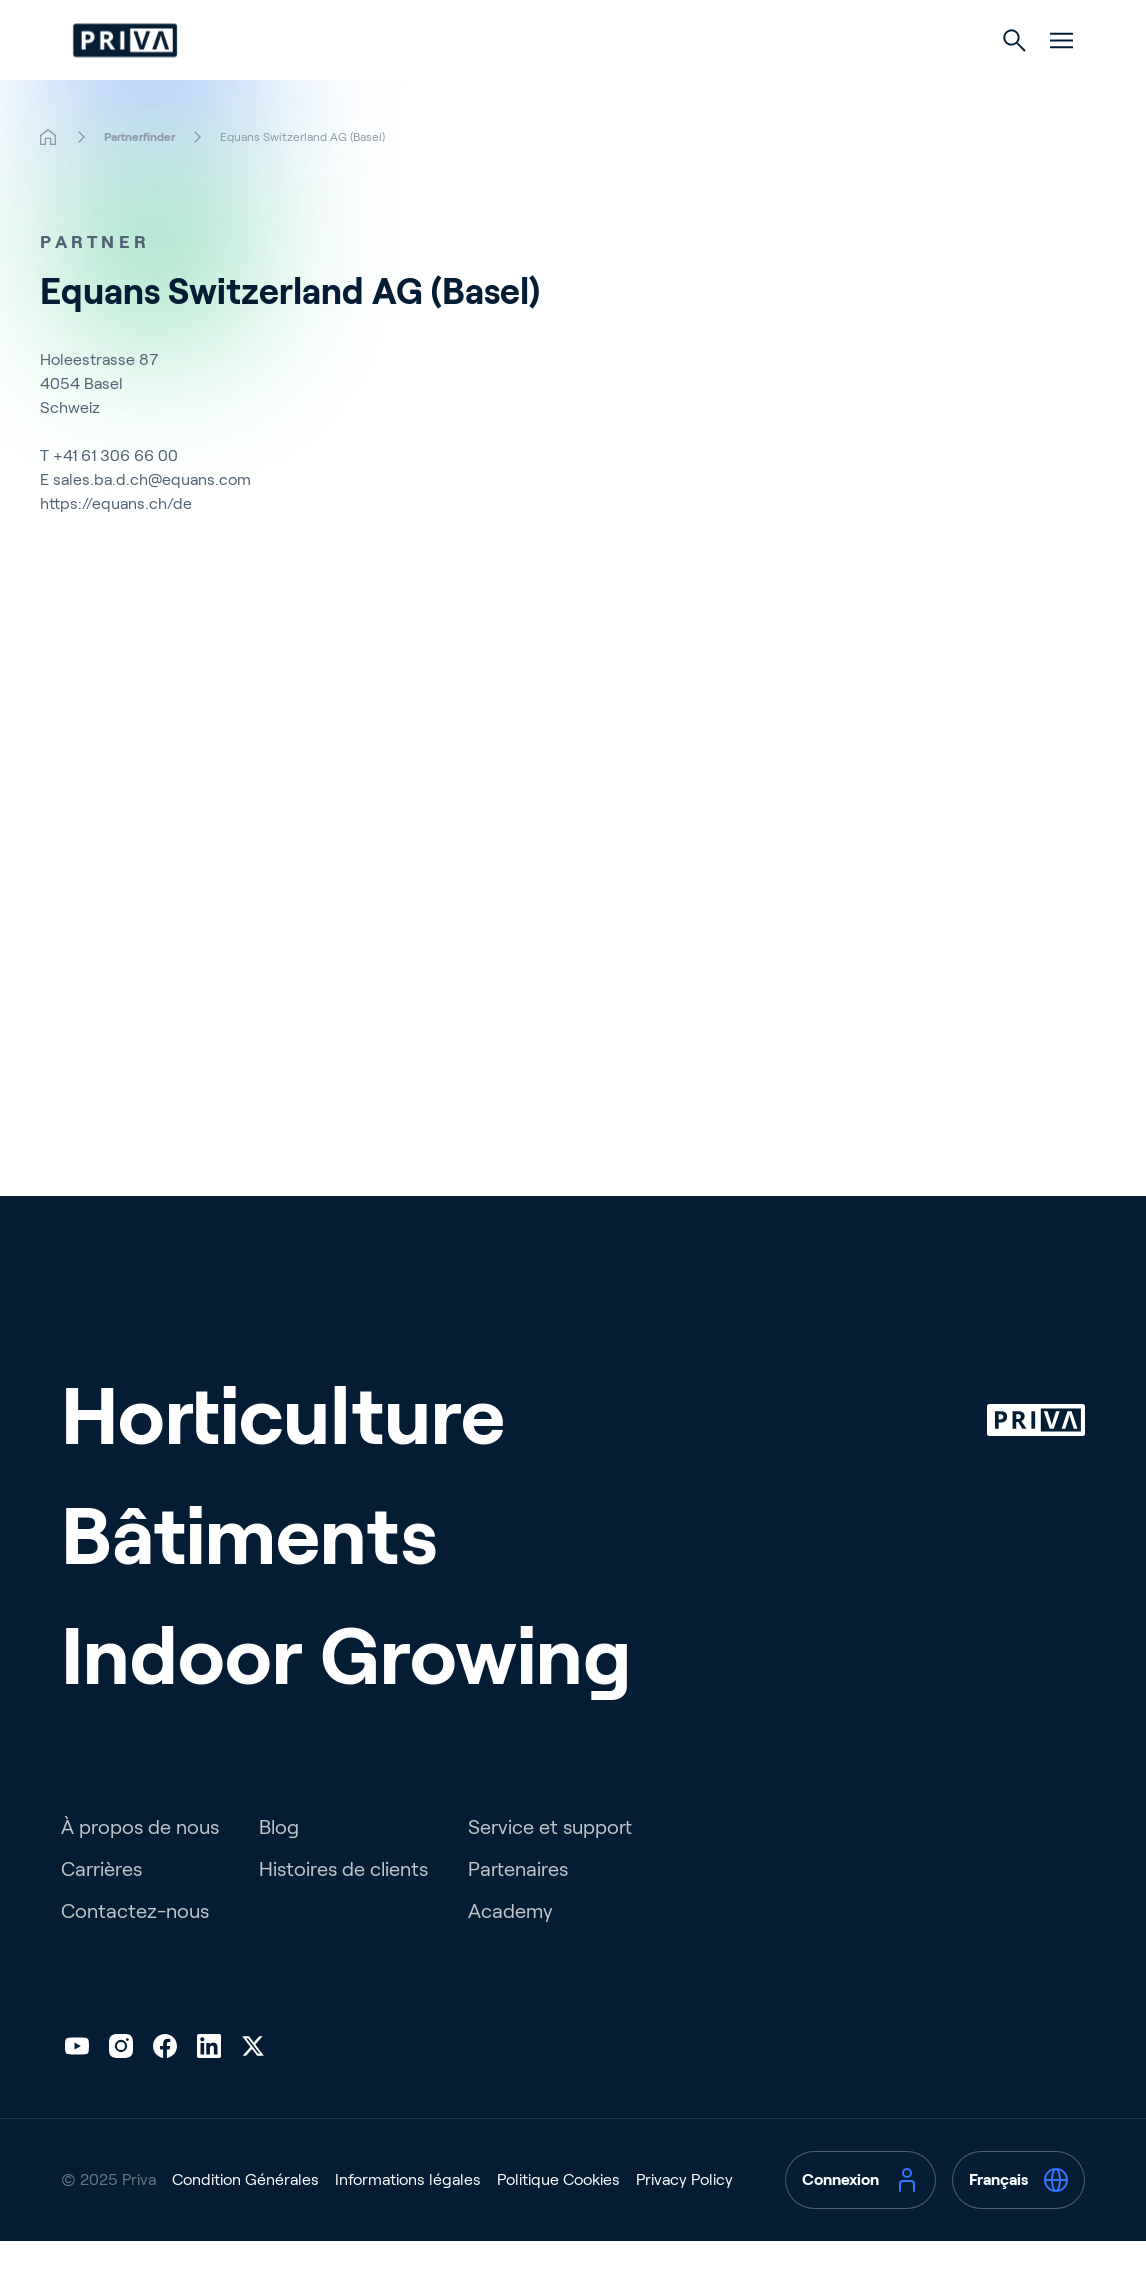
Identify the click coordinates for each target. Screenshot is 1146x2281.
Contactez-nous (135, 1951)
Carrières (101, 1909)
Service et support (550, 1867)
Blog (279, 1867)
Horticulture (399, 81)
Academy (510, 1951)
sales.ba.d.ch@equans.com (152, 519)
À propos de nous (140, 1867)
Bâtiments (560, 81)
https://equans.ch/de (116, 543)
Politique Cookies (558, 2219)
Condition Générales (245, 2219)
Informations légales (408, 2219)
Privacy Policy (684, 2219)
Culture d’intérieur (745, 81)
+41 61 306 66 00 (115, 495)
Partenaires (518, 1909)
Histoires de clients (343, 1909)
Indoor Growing (346, 1696)
